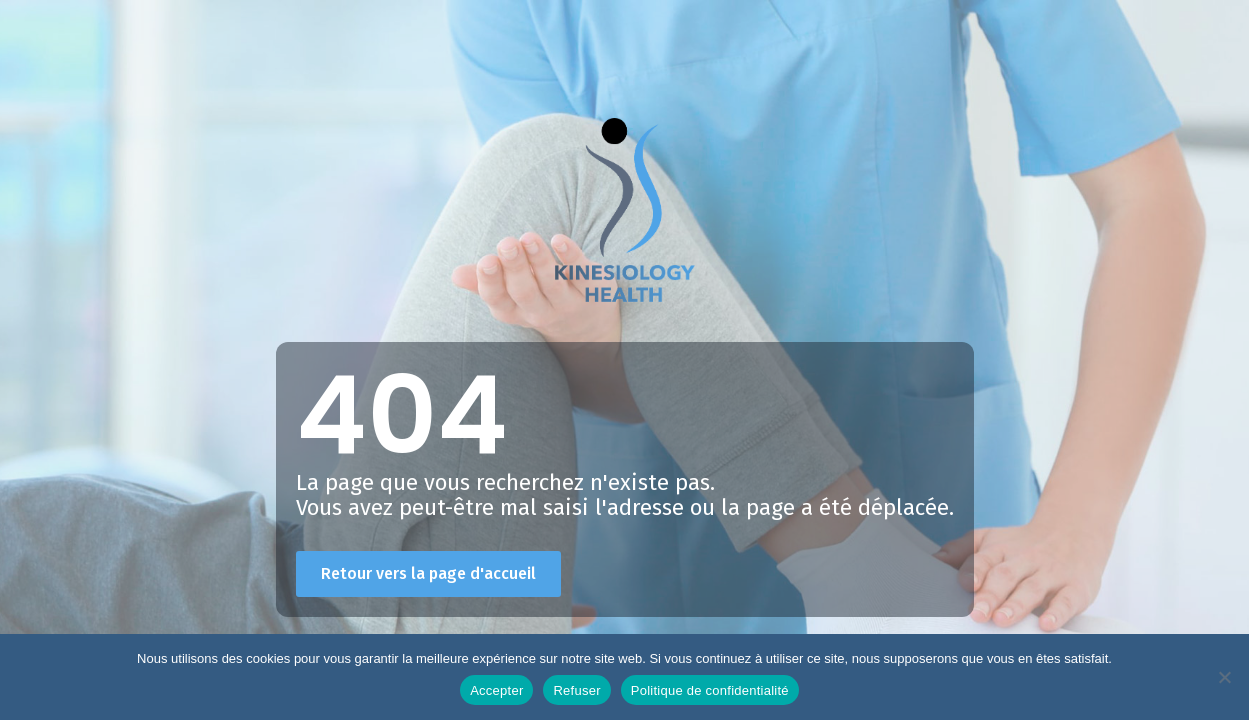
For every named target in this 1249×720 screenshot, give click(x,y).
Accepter (496, 690)
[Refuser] (1224, 677)
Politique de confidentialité (710, 690)
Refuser (576, 690)
